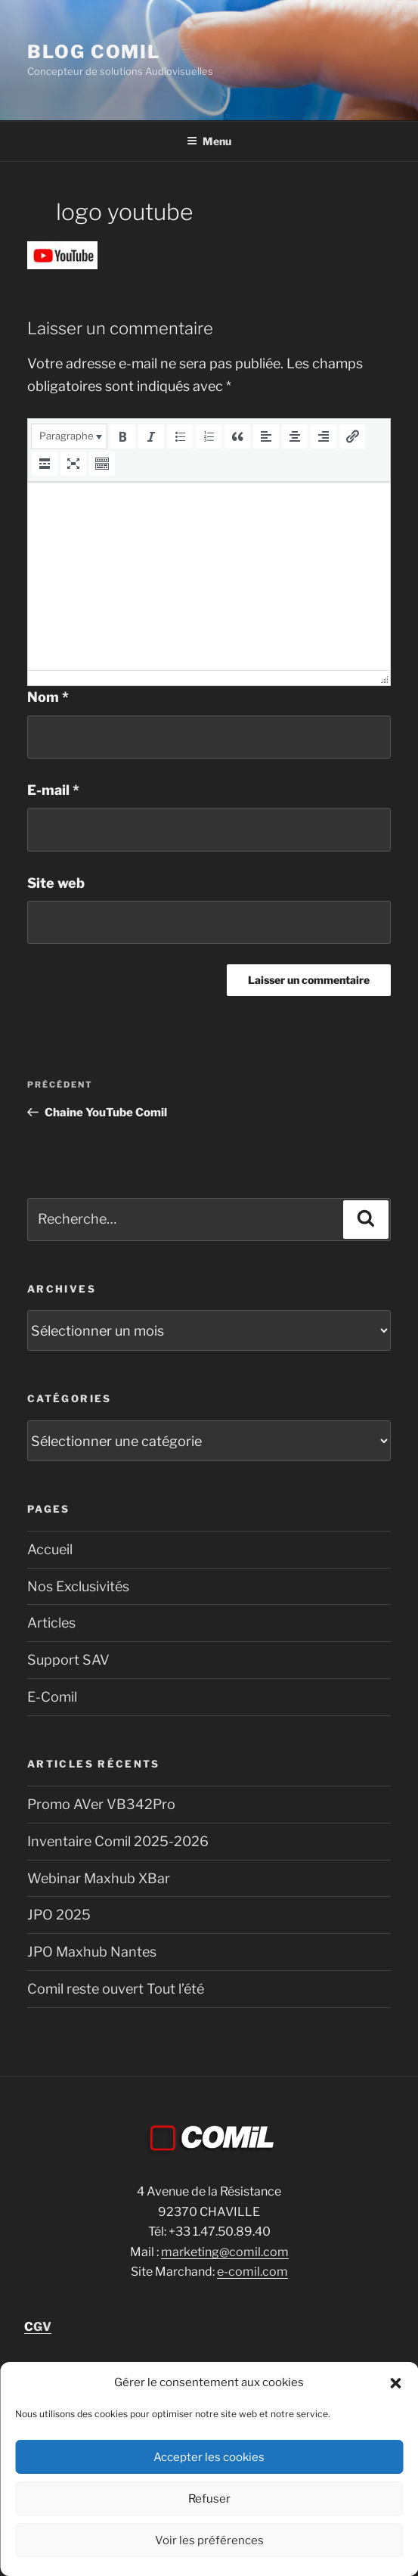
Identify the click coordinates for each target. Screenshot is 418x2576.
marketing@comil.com (225, 2252)
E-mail (53, 790)
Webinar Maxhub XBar (98, 1878)
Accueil (50, 1549)
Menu (209, 141)
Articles (51, 1623)
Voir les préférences (209, 2540)
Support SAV (68, 1660)
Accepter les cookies (209, 2457)
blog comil (93, 52)
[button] (395, 2383)
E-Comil (52, 1697)
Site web (56, 883)
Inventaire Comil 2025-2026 (118, 1841)
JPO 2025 (59, 1915)
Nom (48, 697)
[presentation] (69, 436)
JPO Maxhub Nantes (91, 1952)
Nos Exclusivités (78, 1586)
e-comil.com (252, 2271)
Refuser (209, 2499)
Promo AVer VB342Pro (101, 1804)
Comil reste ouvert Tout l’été (115, 1989)
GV (37, 2327)
